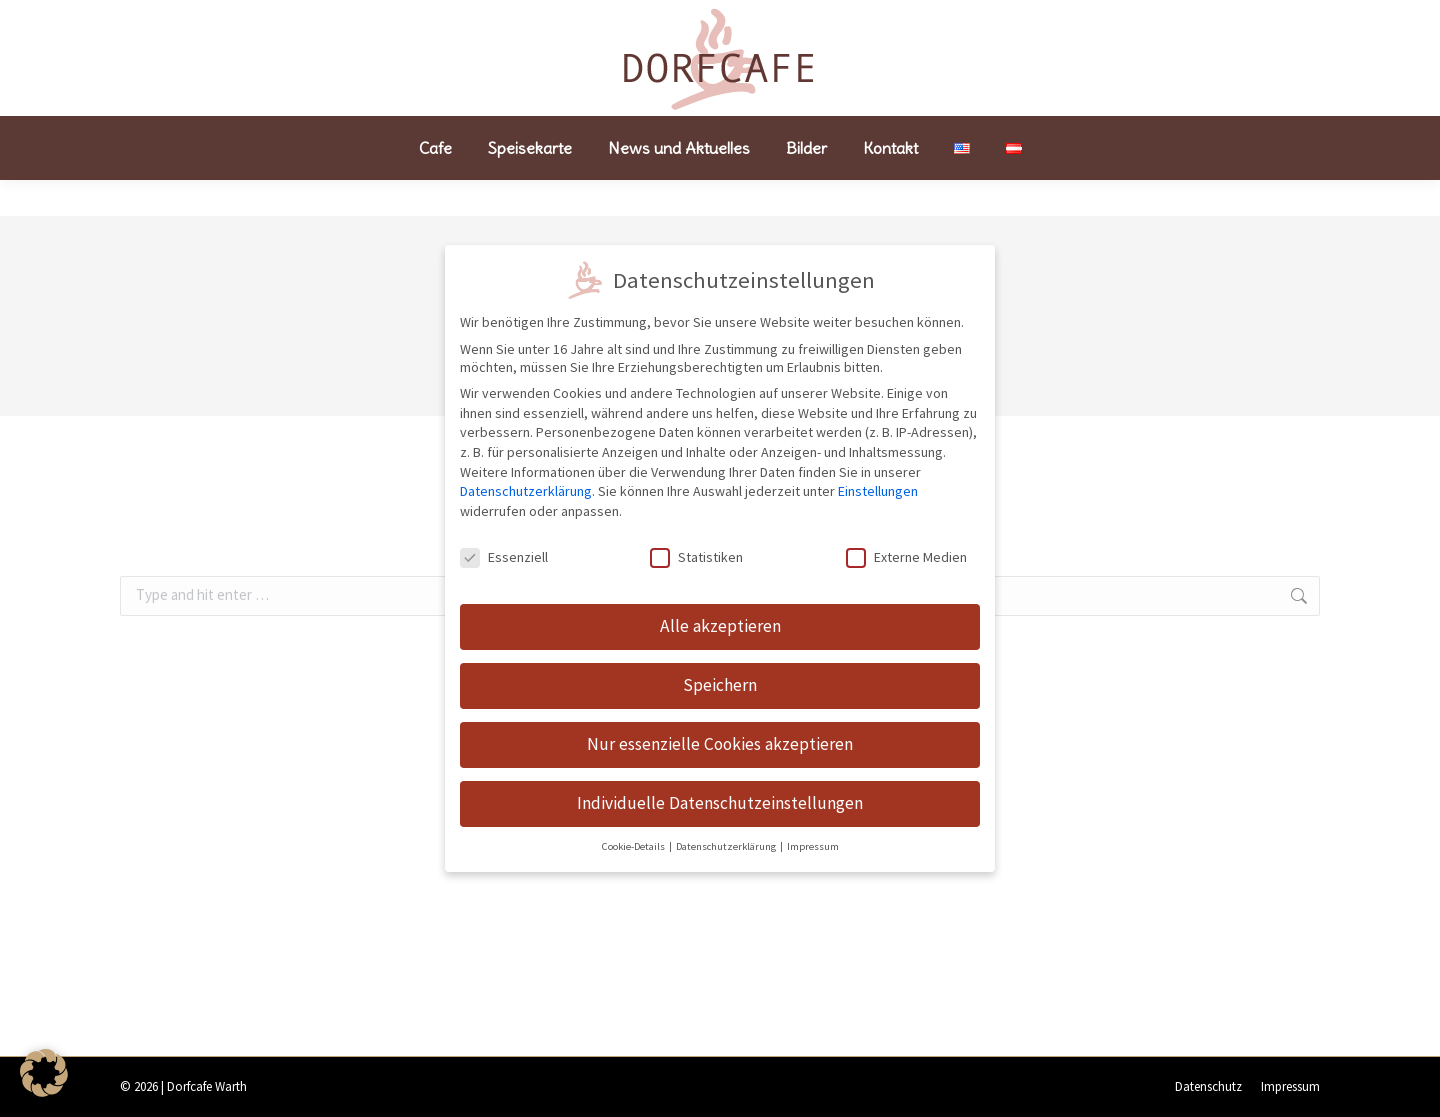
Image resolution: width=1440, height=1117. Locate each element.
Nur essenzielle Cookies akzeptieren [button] (720, 738)
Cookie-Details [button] (634, 840)
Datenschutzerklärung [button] (727, 840)
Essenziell (504, 550)
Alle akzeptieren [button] (720, 620)
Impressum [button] (813, 840)
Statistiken (696, 550)
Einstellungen (878, 485)
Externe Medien (906, 550)
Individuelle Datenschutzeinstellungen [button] (720, 797)
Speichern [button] (720, 679)
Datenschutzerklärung (526, 485)
